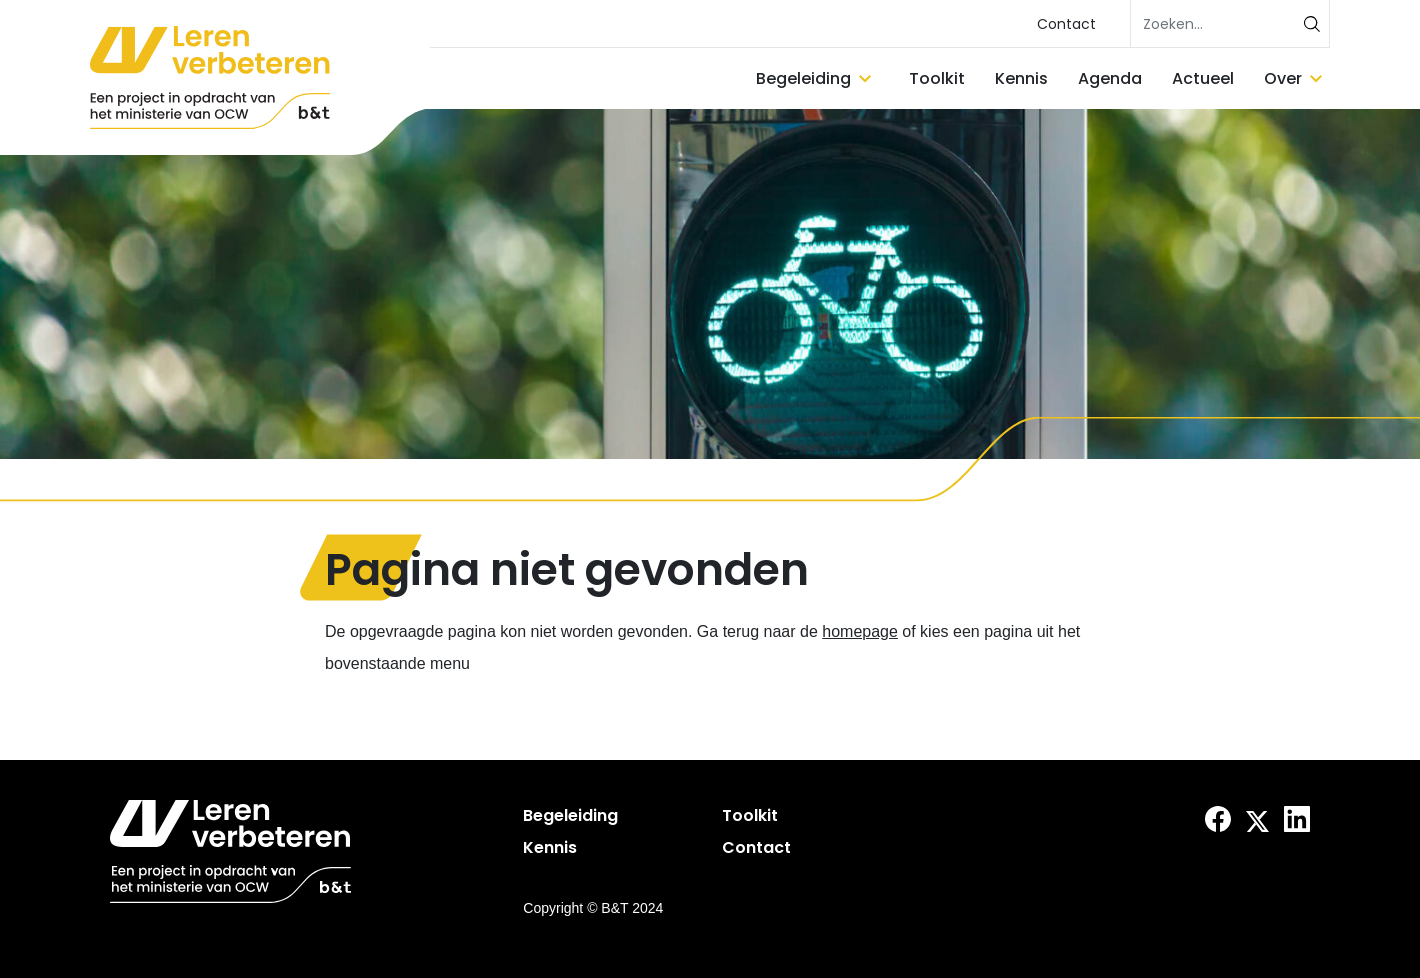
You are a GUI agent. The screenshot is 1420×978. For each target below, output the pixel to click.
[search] (1230, 24)
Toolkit (937, 78)
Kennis (1021, 78)
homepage (860, 631)
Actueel (1203, 78)
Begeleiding (803, 78)
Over (1283, 78)
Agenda (1110, 78)
